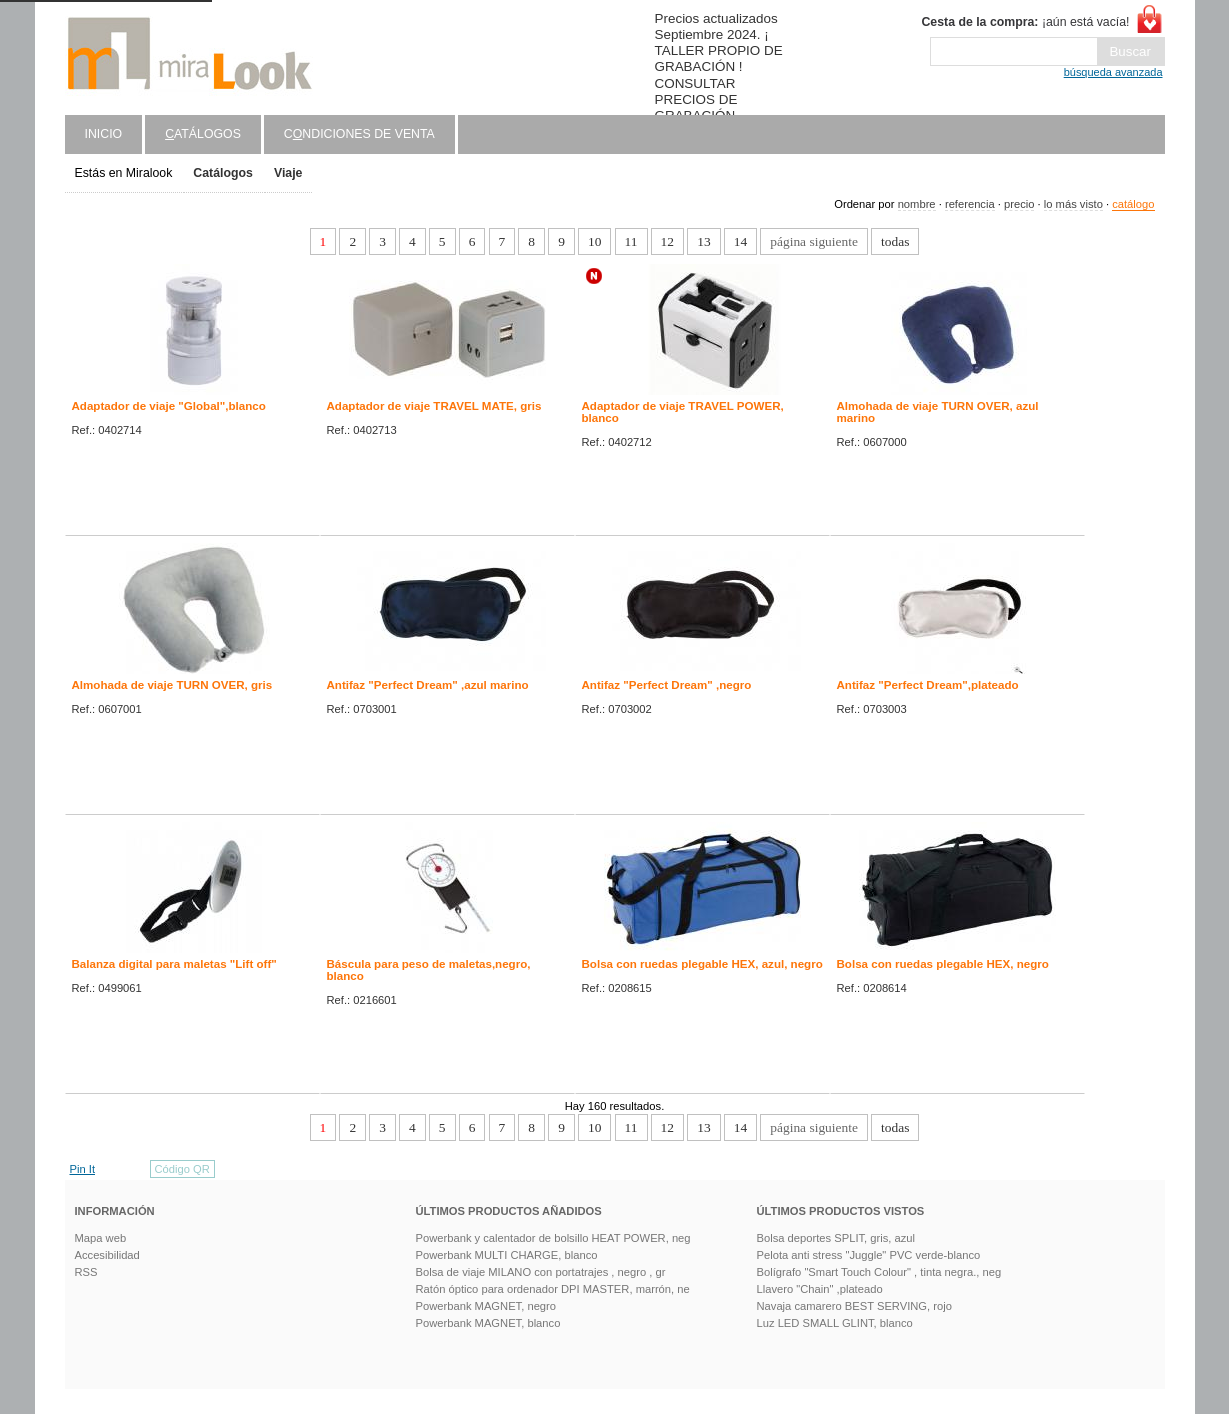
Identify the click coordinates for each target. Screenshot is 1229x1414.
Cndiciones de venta (359, 134)
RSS (86, 1272)
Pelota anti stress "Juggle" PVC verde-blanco (869, 1255)
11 (631, 241)
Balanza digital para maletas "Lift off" (174, 964)
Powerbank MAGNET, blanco (488, 1323)
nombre (917, 204)
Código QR (182, 1169)
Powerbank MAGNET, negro (486, 1306)
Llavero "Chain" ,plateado (820, 1289)
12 (667, 241)
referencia (970, 204)
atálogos (203, 134)
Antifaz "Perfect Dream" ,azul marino (428, 685)
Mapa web (101, 1238)
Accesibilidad (107, 1255)
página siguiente (814, 241)
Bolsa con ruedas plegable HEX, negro (943, 964)
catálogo (1133, 204)
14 (740, 241)
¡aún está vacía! (1025, 22)
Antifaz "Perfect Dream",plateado (928, 685)
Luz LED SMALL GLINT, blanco (835, 1323)
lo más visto (1073, 204)
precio (1019, 204)
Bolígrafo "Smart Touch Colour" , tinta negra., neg (879, 1272)
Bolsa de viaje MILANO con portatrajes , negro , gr (541, 1272)
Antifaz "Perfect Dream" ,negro (667, 685)
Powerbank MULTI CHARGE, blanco (507, 1255)
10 (594, 241)
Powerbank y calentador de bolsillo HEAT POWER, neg (553, 1238)
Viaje (288, 173)
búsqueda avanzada (1113, 72)
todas (895, 241)
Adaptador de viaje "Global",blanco (169, 406)
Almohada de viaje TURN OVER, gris (172, 685)
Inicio (104, 134)
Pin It (83, 1169)
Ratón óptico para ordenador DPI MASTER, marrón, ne (553, 1289)
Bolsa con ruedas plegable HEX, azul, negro (702, 964)
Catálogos (223, 173)
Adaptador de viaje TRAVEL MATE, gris (434, 406)
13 (703, 241)
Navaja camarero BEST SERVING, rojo (854, 1306)
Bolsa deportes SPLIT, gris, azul (836, 1238)
